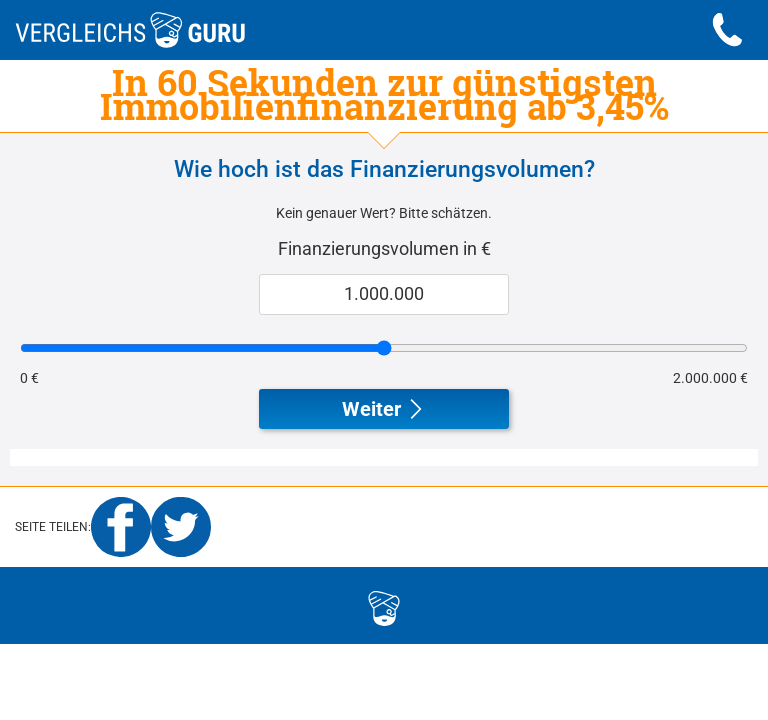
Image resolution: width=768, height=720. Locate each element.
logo (292, 605)
